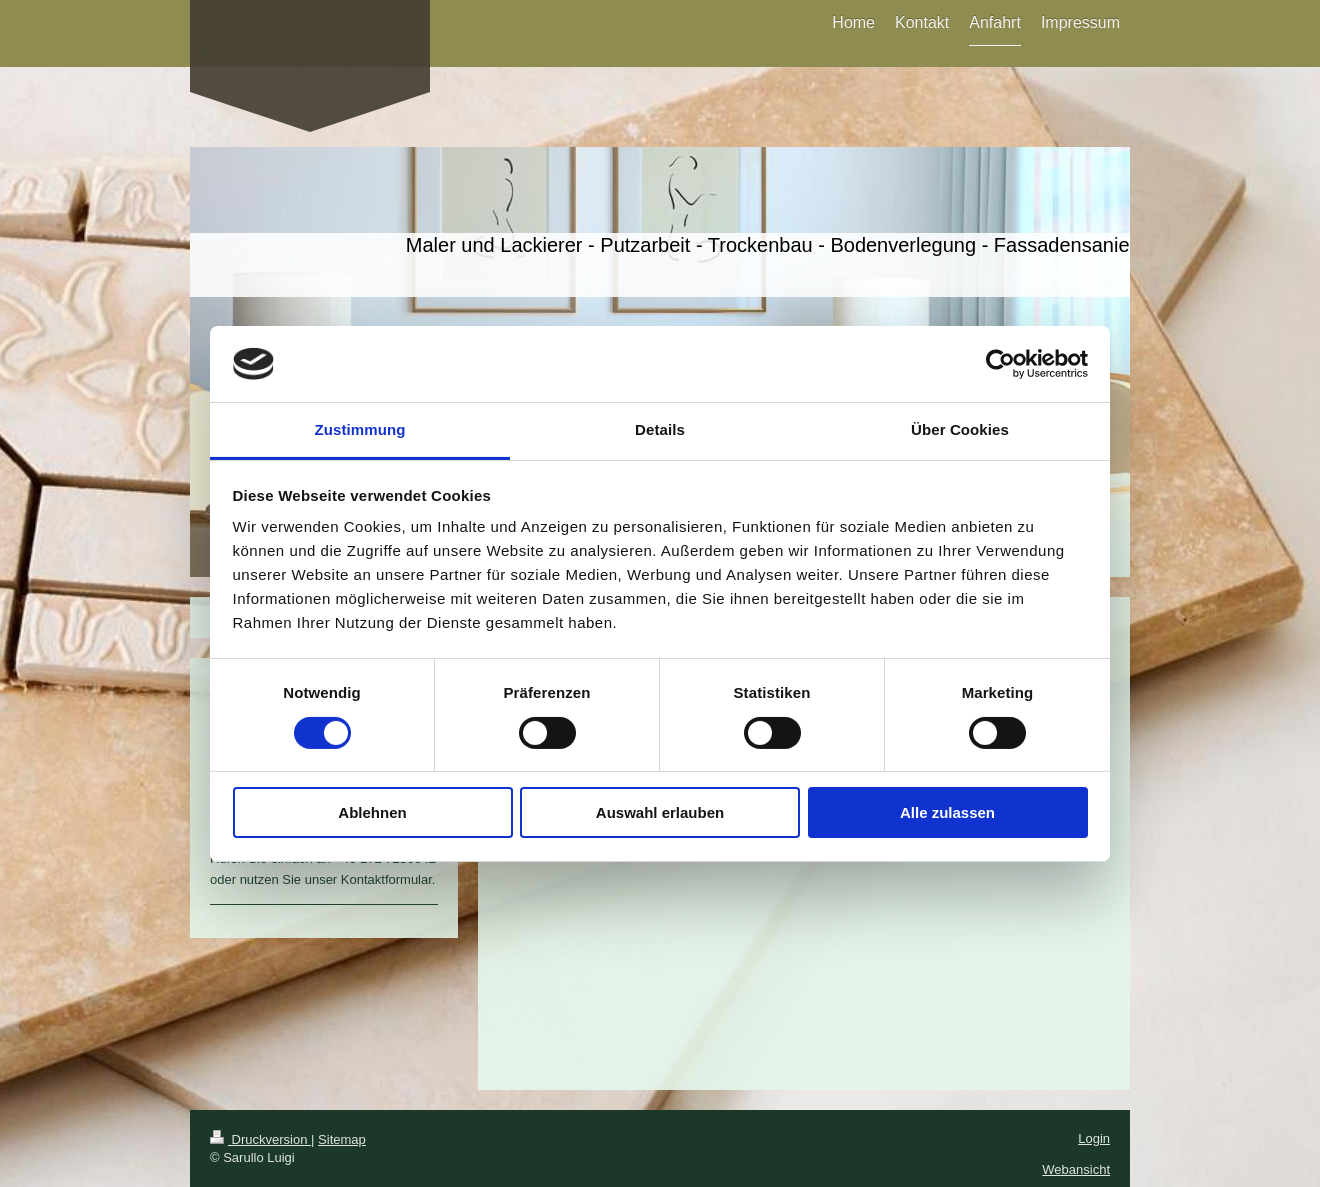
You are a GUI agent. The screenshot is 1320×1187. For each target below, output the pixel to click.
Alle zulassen (947, 812)
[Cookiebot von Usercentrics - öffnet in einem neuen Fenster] (1000, 364)
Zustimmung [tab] (360, 429)
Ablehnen (372, 812)
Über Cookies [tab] (960, 429)
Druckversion (260, 1139)
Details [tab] (660, 429)
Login (1094, 1138)
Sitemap (342, 1139)
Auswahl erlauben (660, 812)
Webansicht (1076, 1169)
